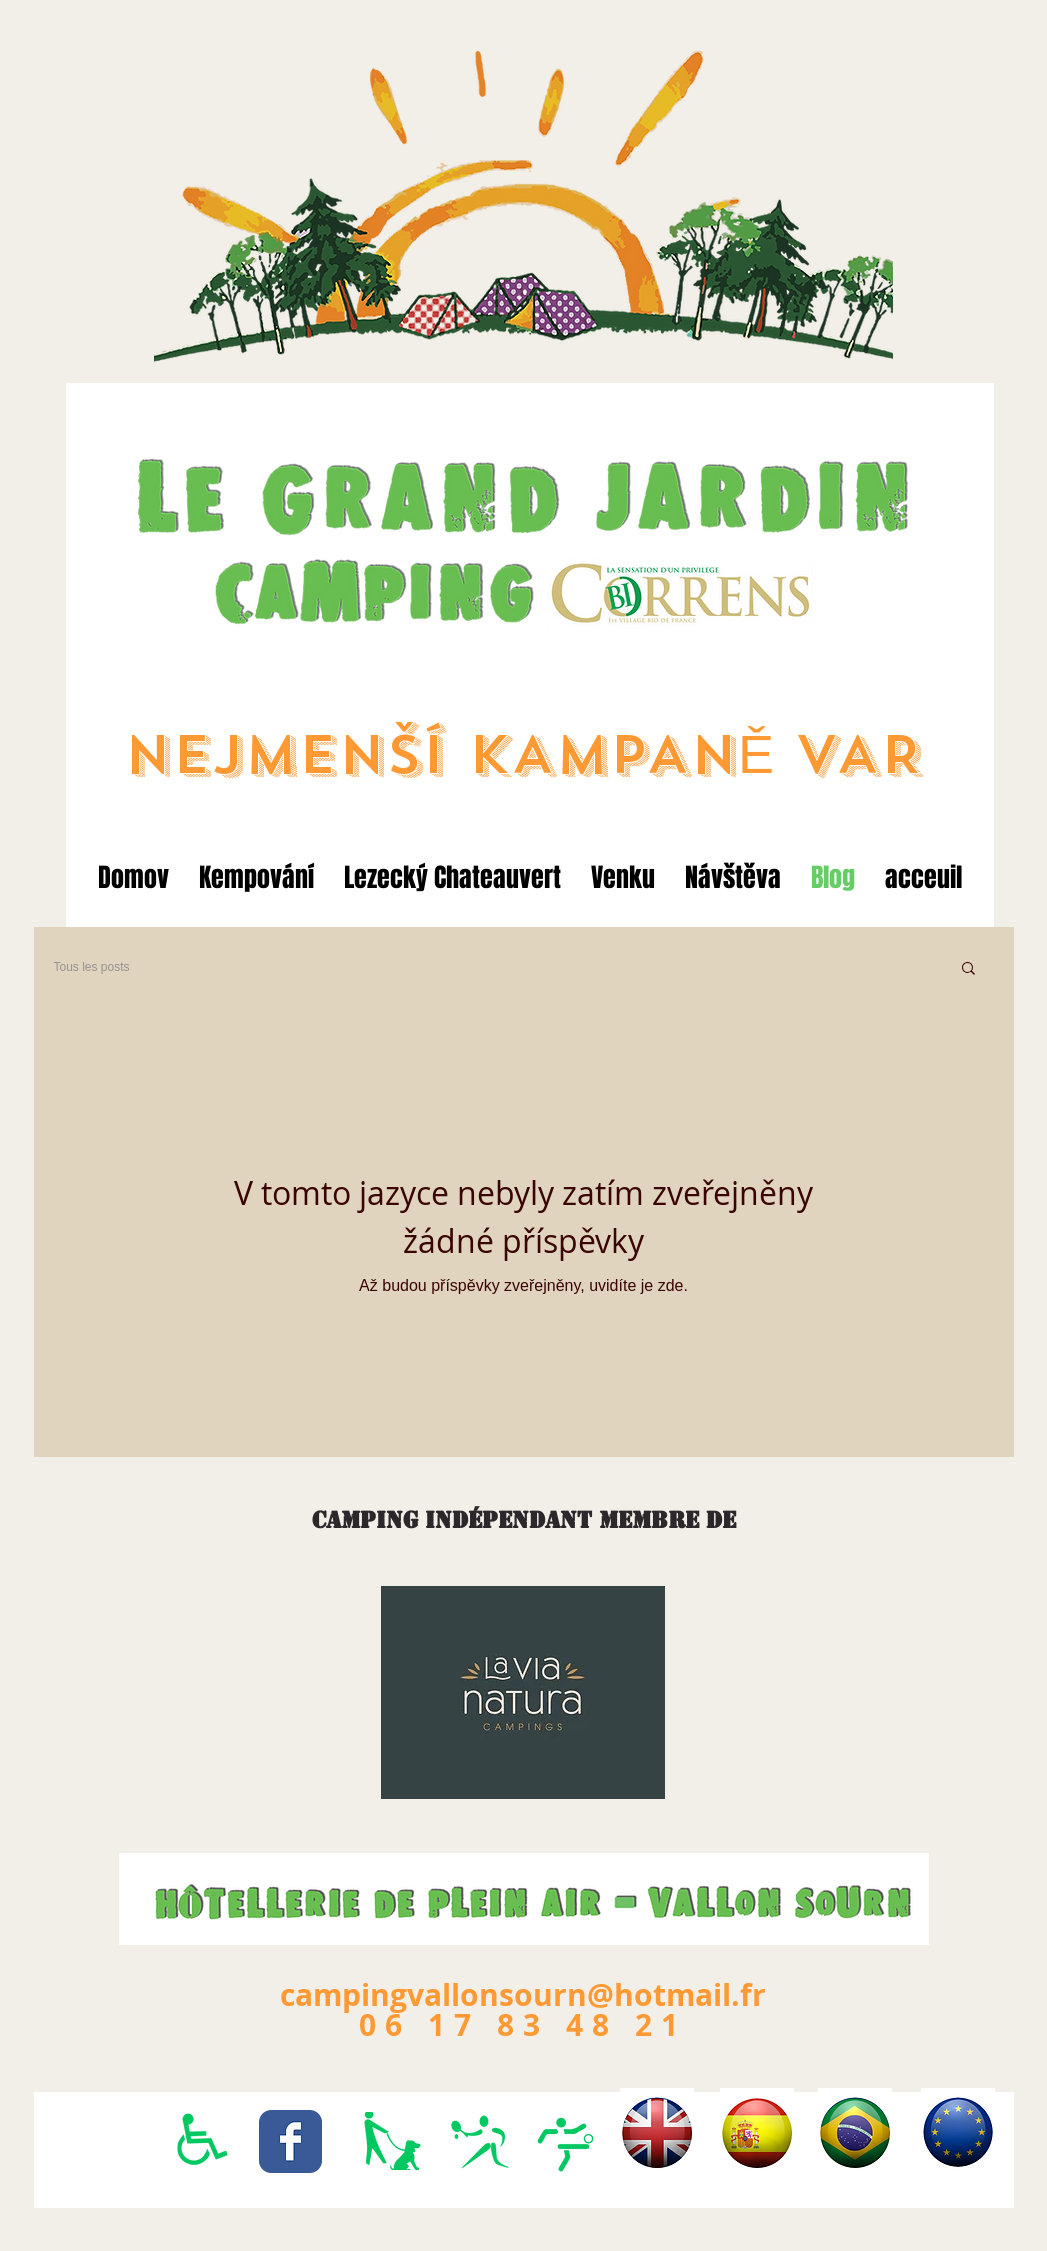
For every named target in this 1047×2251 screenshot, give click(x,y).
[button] (968, 969)
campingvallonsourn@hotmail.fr (523, 1994)
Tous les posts (92, 967)
